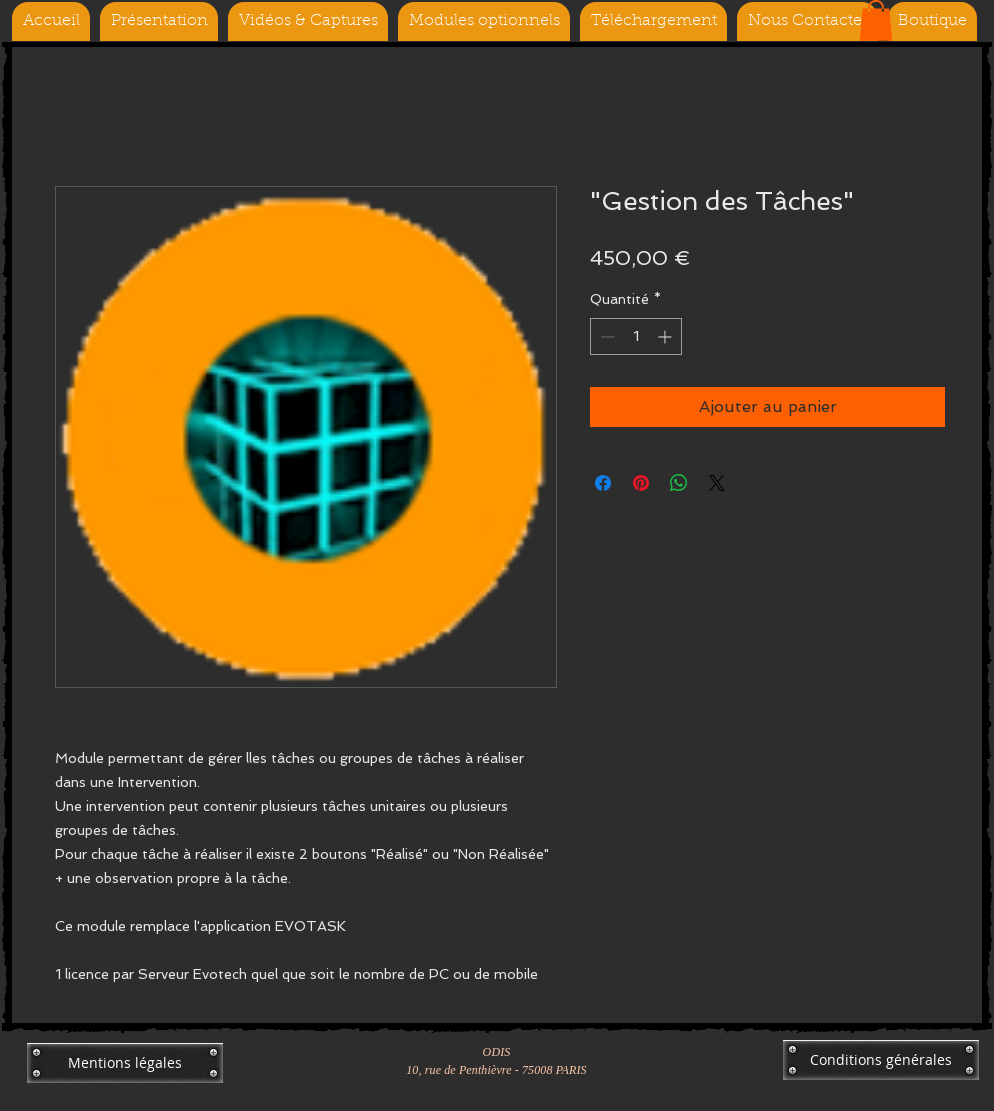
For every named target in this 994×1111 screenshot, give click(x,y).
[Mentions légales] (125, 1063)
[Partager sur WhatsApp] (679, 483)
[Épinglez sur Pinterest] (641, 483)
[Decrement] (605, 336)
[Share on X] (717, 483)
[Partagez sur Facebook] (603, 483)
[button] (876, 20)
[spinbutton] (636, 336)
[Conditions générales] (881, 1060)
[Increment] (666, 336)
